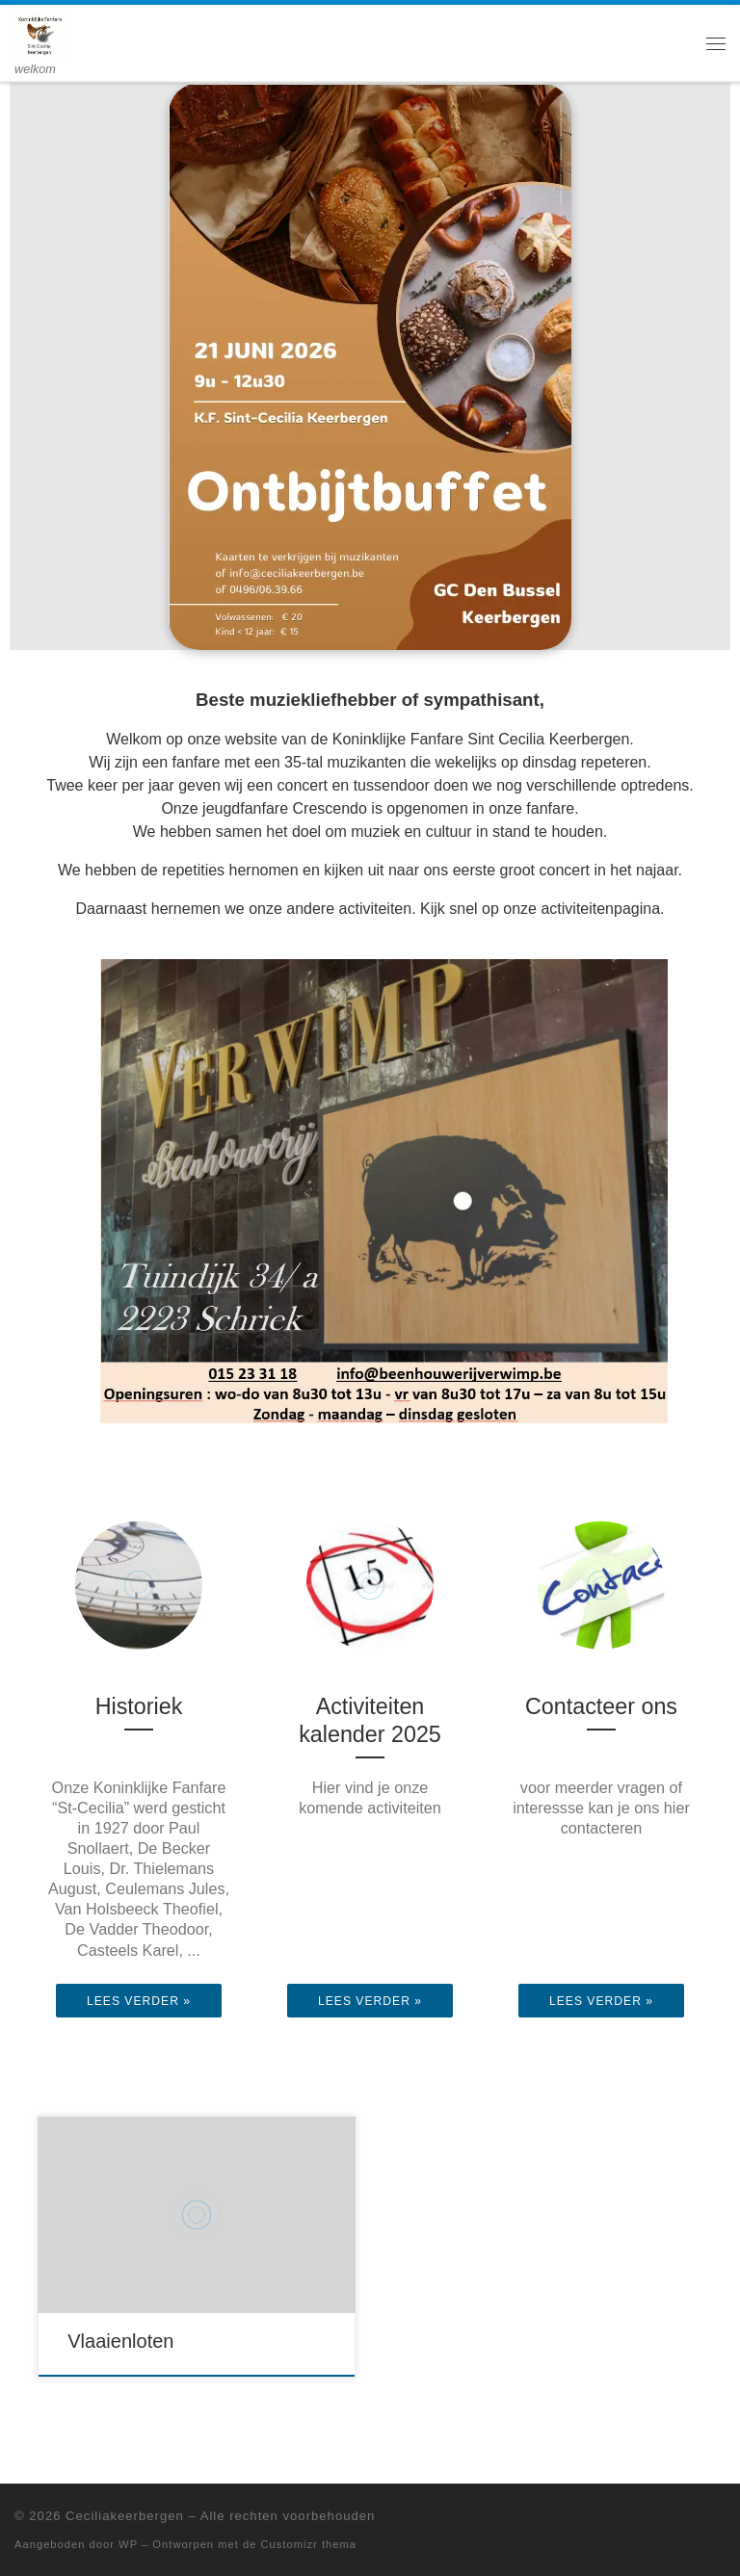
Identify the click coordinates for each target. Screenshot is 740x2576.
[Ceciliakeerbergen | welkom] (39, 33)
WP (128, 2544)
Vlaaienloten (120, 2341)
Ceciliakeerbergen (125, 2516)
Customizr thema (309, 2544)
